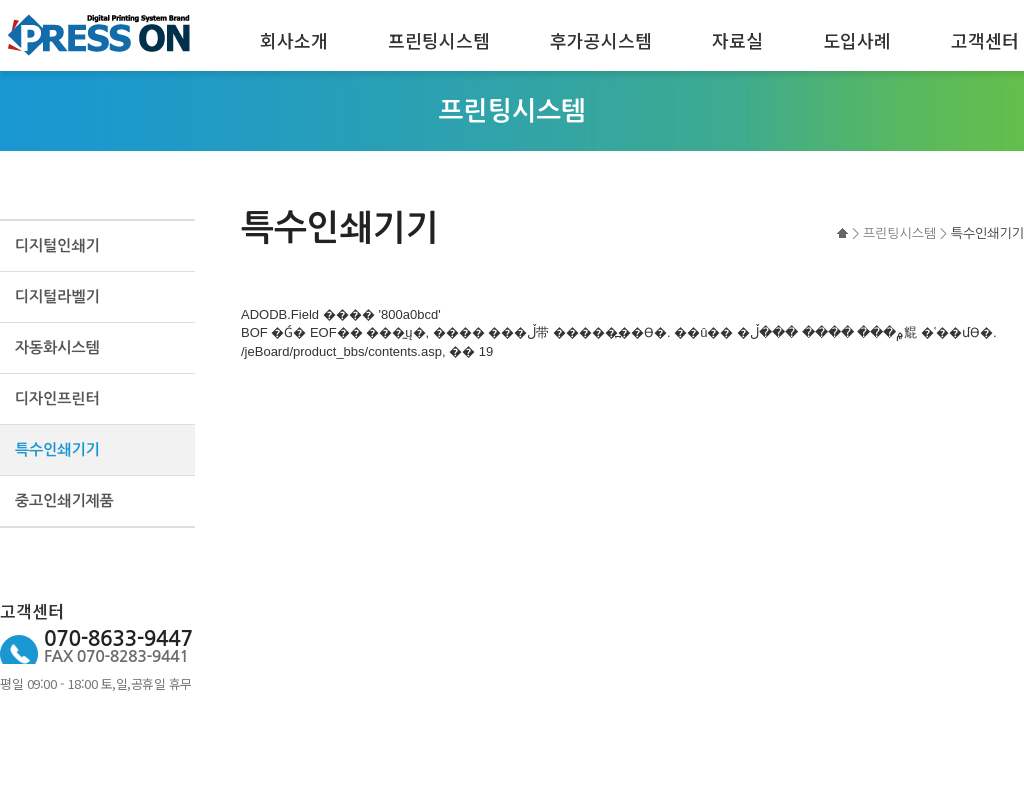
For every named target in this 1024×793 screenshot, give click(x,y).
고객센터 (985, 40)
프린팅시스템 (439, 40)
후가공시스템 (601, 40)
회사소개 (294, 40)
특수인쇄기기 (57, 449)
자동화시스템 (57, 347)
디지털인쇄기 (57, 245)
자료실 (737, 40)
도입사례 (857, 40)
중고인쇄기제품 (64, 500)
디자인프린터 (57, 398)
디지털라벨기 (57, 296)
